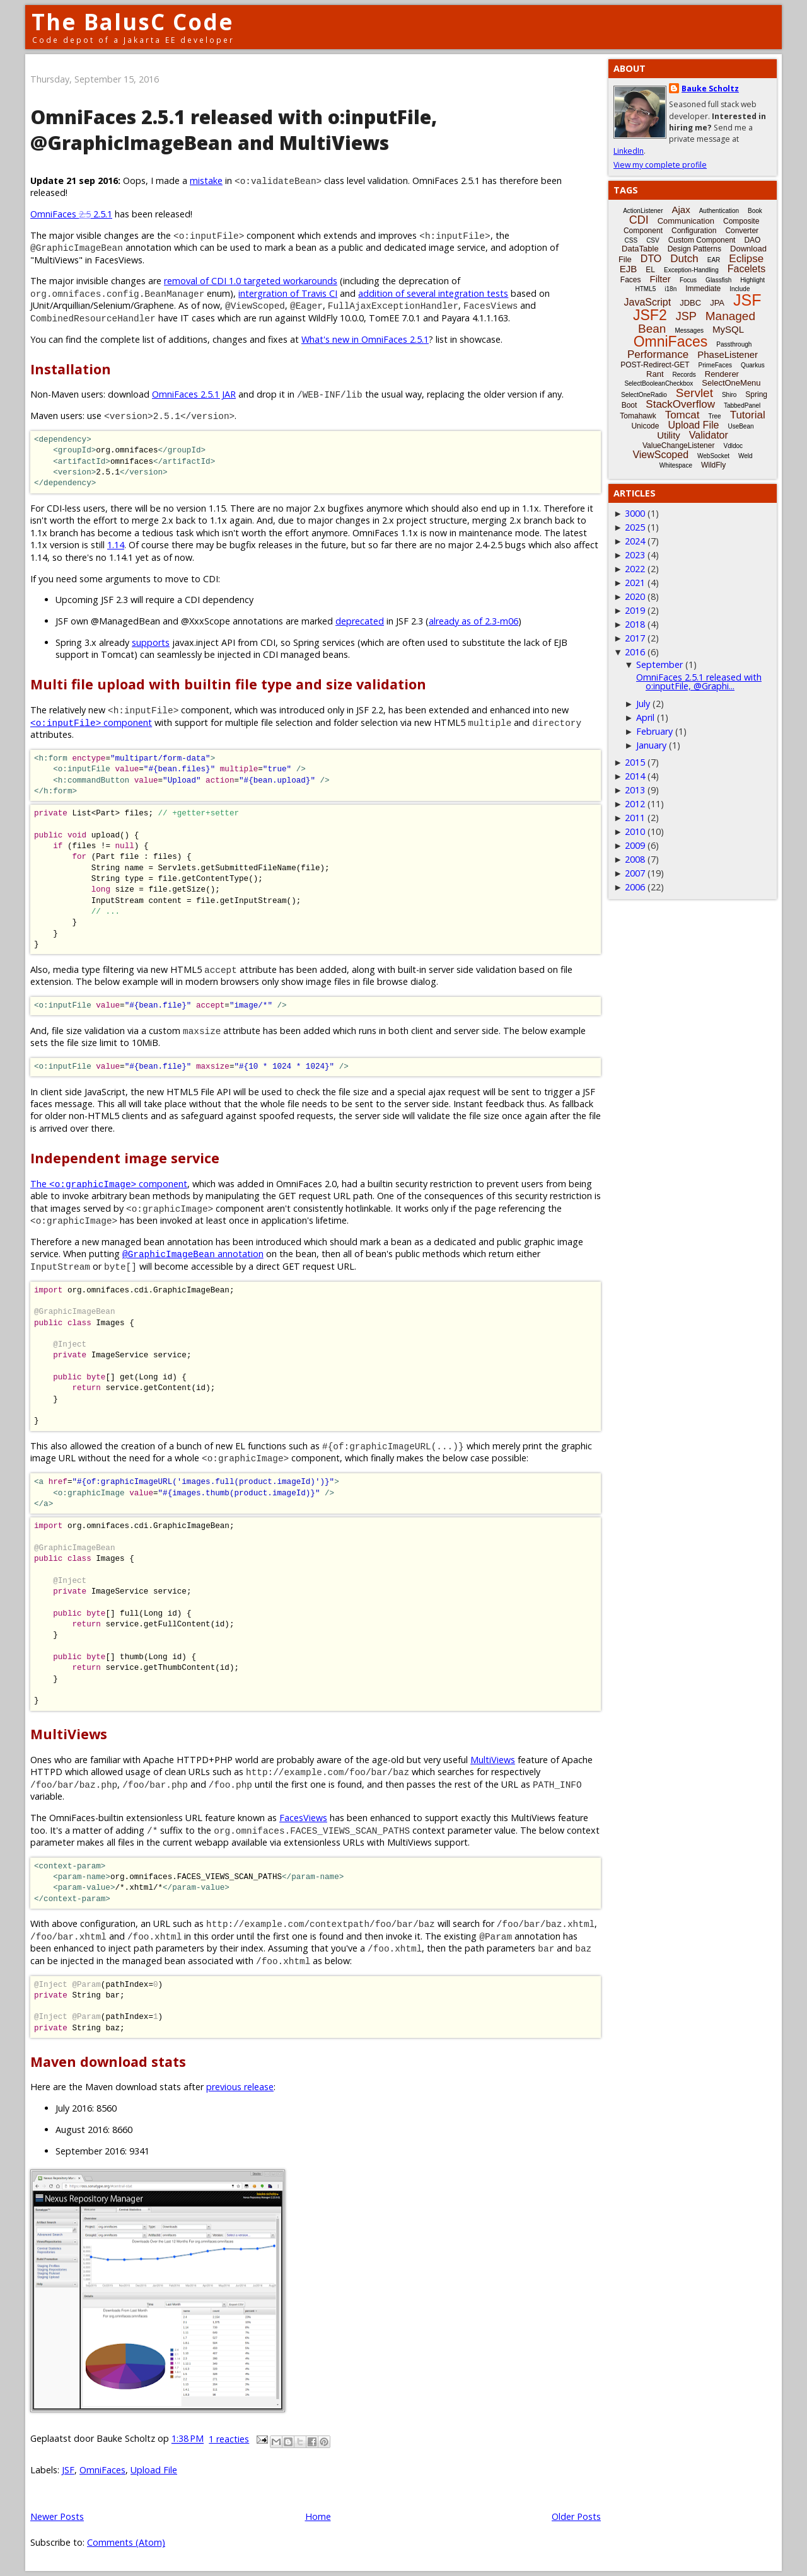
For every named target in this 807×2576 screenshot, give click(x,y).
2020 (635, 596)
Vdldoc (733, 445)
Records (684, 374)
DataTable (640, 248)
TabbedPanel (742, 405)
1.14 (115, 545)
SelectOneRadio (644, 394)
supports (151, 642)
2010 (635, 831)
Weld (745, 455)
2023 (635, 555)
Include (739, 288)
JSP (686, 316)
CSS (631, 240)
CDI (639, 220)
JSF (68, 2470)
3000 (635, 513)
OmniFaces (102, 2470)
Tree (714, 416)
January (651, 745)
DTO (651, 258)
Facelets (746, 268)
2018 (635, 624)
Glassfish (718, 280)
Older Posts (576, 2516)
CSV (652, 240)
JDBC (690, 303)
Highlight (752, 280)
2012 (635, 804)
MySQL (728, 329)
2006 (635, 887)
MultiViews (492, 1760)
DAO (752, 240)
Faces (630, 279)
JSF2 (650, 315)
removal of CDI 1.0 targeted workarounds (250, 281)
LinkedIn (628, 151)
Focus (688, 280)
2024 (635, 541)
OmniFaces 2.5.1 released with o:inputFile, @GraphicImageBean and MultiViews (233, 130)
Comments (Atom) (126, 2542)
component (91, 722)
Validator (708, 435)
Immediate (703, 288)
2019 (635, 610)
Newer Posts (57, 2516)
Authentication (719, 210)
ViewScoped (660, 454)
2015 (635, 762)
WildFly (713, 465)
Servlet (694, 393)
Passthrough (734, 344)
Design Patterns (694, 248)
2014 (635, 776)
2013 (635, 790)
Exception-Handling (691, 270)
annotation (193, 1254)
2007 (635, 873)
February (654, 731)
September (659, 664)
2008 (635, 859)
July (643, 704)
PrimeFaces (715, 365)
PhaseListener (727, 354)
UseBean (740, 426)
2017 (635, 638)
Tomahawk (638, 415)
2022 (635, 569)
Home (318, 2516)
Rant (654, 374)
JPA (717, 303)
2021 (635, 583)
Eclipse (746, 259)
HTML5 (646, 288)
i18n (670, 288)
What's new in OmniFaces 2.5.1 (365, 339)
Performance (657, 354)
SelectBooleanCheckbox (658, 383)
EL (650, 269)
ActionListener (643, 210)
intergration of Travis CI (287, 293)
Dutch (684, 259)
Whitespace (675, 465)
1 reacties (229, 2439)
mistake (206, 181)
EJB (628, 268)
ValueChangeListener (678, 445)
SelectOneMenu (731, 383)
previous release (240, 2087)
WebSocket (713, 455)
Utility (668, 435)
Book (755, 210)
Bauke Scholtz (710, 88)
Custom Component (702, 240)
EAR (714, 259)
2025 (635, 527)
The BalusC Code (133, 22)
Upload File (154, 2470)
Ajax (681, 209)
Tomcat (682, 415)
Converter (741, 230)
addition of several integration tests (433, 293)
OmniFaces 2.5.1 (71, 214)
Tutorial (747, 415)
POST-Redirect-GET (654, 364)
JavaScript (647, 302)
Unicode (645, 426)
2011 (635, 818)
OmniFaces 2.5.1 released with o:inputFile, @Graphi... (699, 681)
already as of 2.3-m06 (473, 621)
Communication (686, 221)
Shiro (729, 394)
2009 (635, 845)
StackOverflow (680, 404)
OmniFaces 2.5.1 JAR (194, 394)
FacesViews (303, 1818)
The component (108, 1184)
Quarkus (753, 365)
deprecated (359, 621)
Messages (689, 330)
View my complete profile (660, 164)
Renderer (722, 374)
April (645, 717)
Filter (660, 278)
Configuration (693, 230)
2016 (635, 652)
